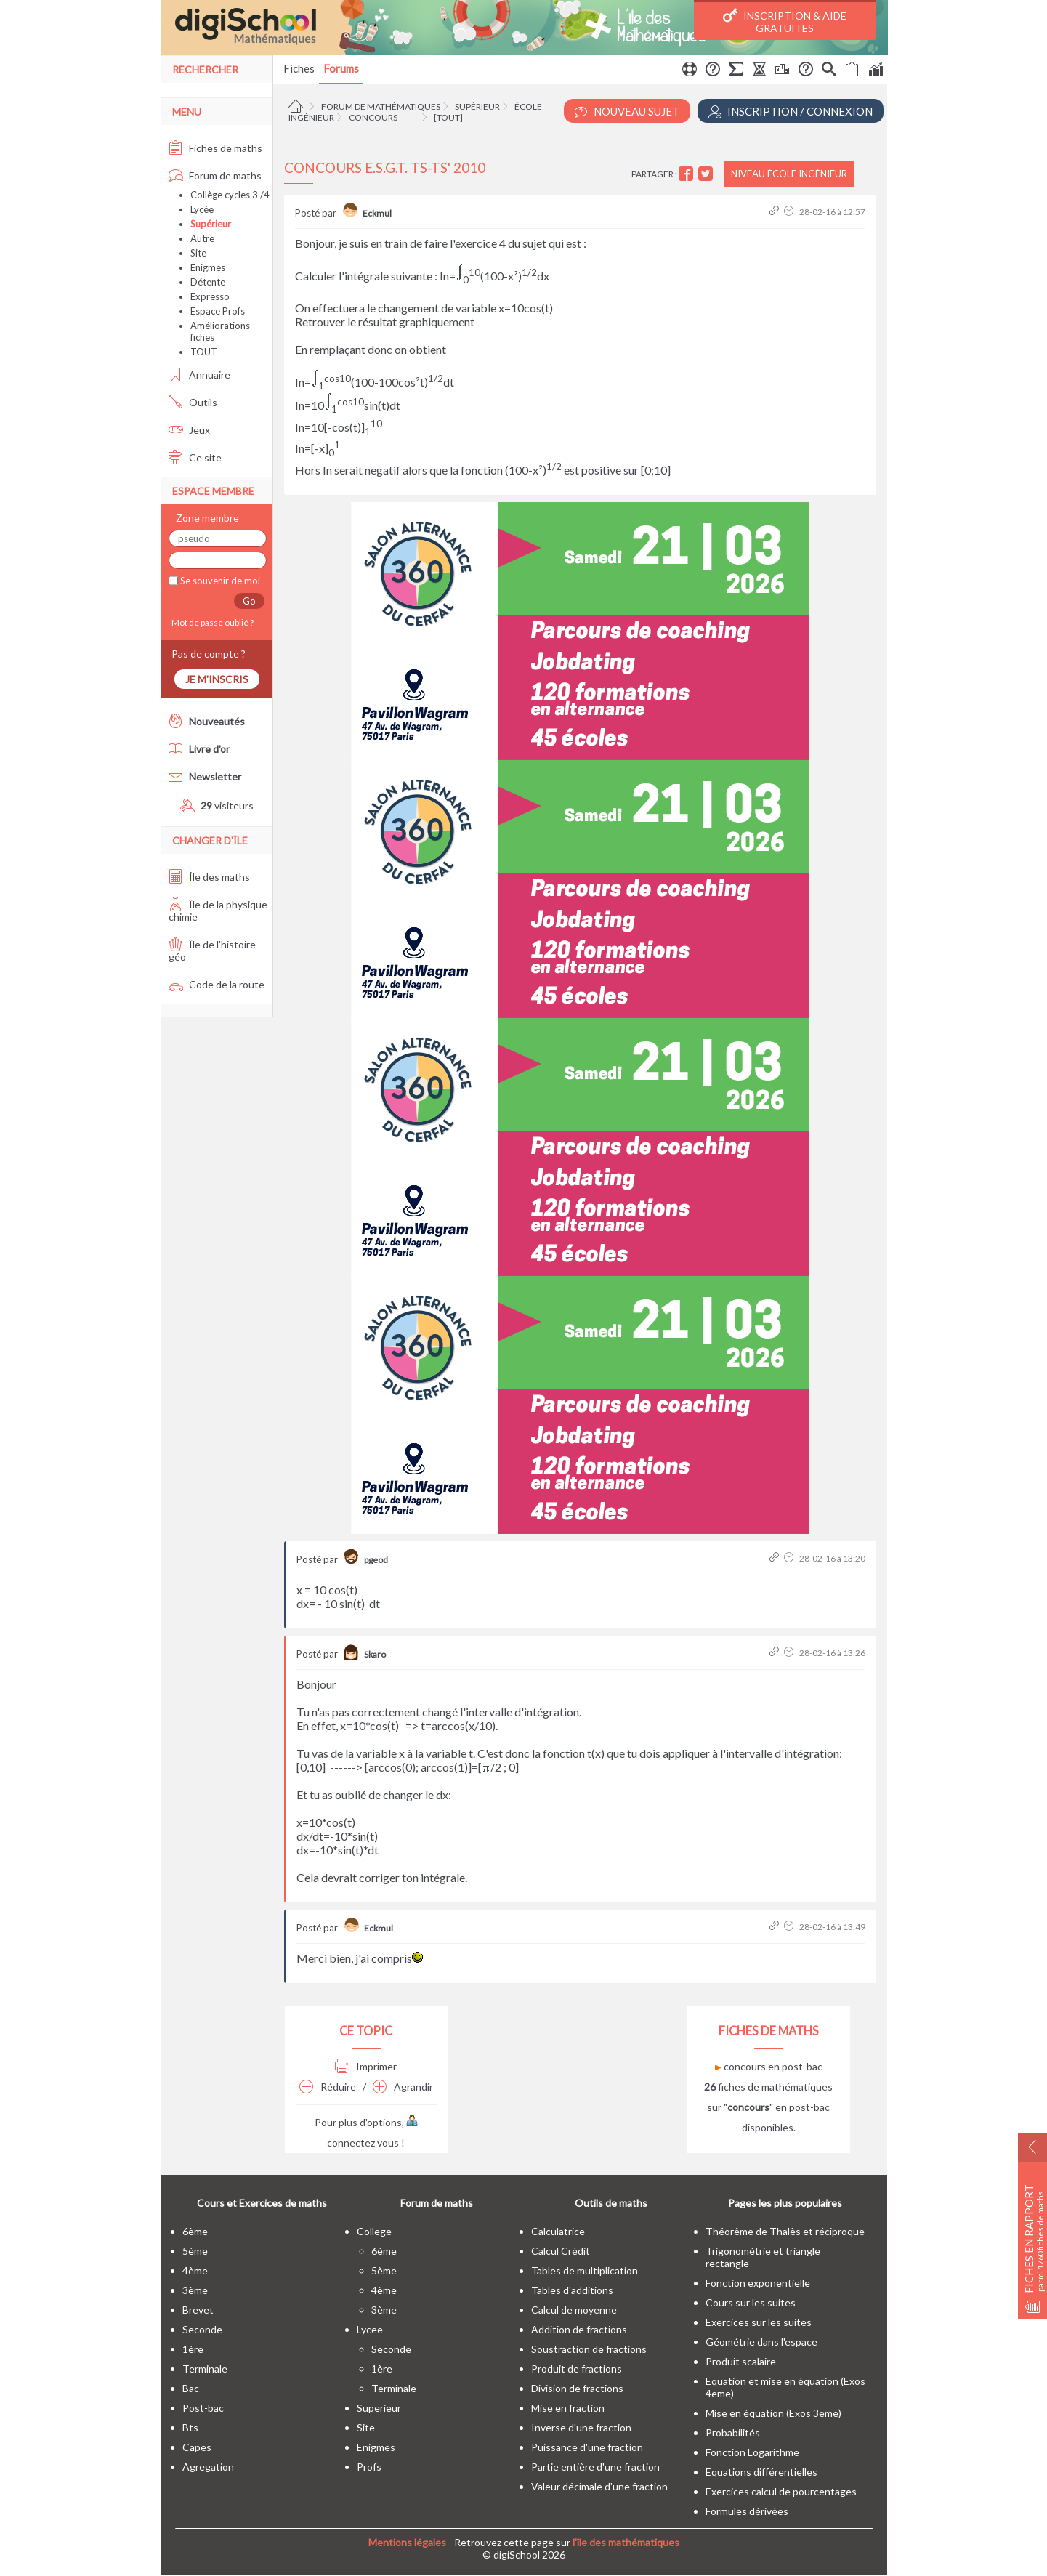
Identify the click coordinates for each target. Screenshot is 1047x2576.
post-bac (203, 2408)
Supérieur (477, 106)
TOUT (203, 352)
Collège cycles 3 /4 (230, 195)
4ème (195, 2270)
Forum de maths (215, 175)
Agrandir (403, 2086)
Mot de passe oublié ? (211, 622)
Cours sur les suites (751, 2302)
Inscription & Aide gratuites (784, 21)
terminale (204, 2368)
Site (198, 253)
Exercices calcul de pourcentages (781, 2491)
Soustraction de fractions (589, 2349)
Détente (207, 282)
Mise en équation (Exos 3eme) (773, 2413)
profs (369, 2466)
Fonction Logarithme (752, 2452)
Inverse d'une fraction (581, 2427)
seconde (202, 2329)
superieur (379, 2408)
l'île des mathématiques (626, 2542)
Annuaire (199, 374)
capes (196, 2447)
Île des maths (209, 877)
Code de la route (216, 984)
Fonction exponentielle (758, 2283)
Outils (193, 402)
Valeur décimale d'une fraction (599, 2486)
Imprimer (366, 2066)
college (374, 2231)
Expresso (210, 296)
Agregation (208, 2466)
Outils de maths (611, 2203)
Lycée (202, 209)
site (366, 2427)
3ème (195, 2290)
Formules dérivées (747, 2511)
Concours (373, 117)
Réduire (327, 2086)
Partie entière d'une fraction (595, 2466)
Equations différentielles (761, 2472)
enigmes (376, 2447)
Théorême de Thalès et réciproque (785, 2231)
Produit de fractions (576, 2368)
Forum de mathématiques (380, 106)
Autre (202, 238)
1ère (192, 2349)
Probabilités (733, 2432)
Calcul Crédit (560, 2251)
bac (190, 2388)
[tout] (448, 117)
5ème (195, 2251)
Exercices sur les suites (759, 2322)
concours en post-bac (768, 2066)
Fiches (299, 68)
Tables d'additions (572, 2290)
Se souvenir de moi (219, 580)
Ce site (195, 457)
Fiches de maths (215, 148)
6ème (195, 2231)
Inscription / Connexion (790, 111)
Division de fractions (577, 2388)
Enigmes (207, 267)
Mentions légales (407, 2542)
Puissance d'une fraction (587, 2447)
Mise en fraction (568, 2408)
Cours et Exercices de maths (262, 2203)
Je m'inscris (216, 679)
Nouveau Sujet (627, 111)
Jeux (189, 430)
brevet (198, 2310)
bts (190, 2427)
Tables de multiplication (584, 2270)
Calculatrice (558, 2231)
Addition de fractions (579, 2329)
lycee (370, 2329)
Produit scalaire (741, 2361)
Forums (341, 68)
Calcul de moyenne (574, 2310)
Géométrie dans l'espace (761, 2341)
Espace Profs (217, 311)
